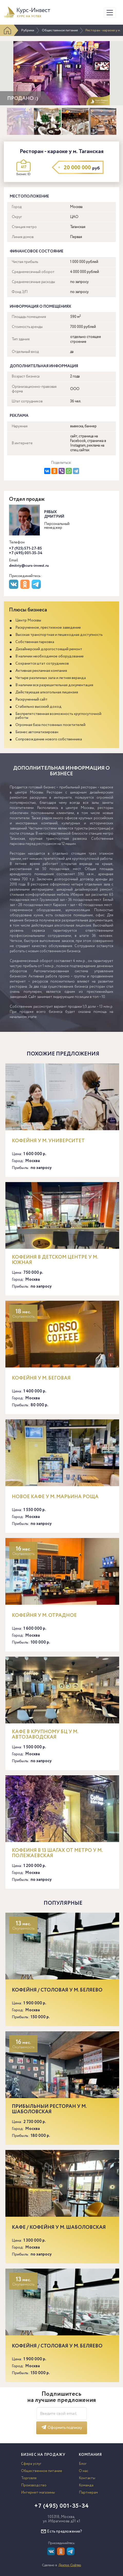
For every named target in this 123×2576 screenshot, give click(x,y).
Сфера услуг (31, 2463)
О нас (83, 2471)
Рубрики (27, 30)
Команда (86, 2485)
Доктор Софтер (70, 2565)
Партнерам (88, 2492)
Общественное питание (60, 30)
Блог (83, 2463)
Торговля (28, 2478)
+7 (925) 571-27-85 (25, 548)
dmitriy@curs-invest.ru (29, 566)
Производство (33, 2485)
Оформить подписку (61, 2427)
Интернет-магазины (38, 2492)
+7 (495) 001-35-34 (25, 553)
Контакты (87, 2478)
